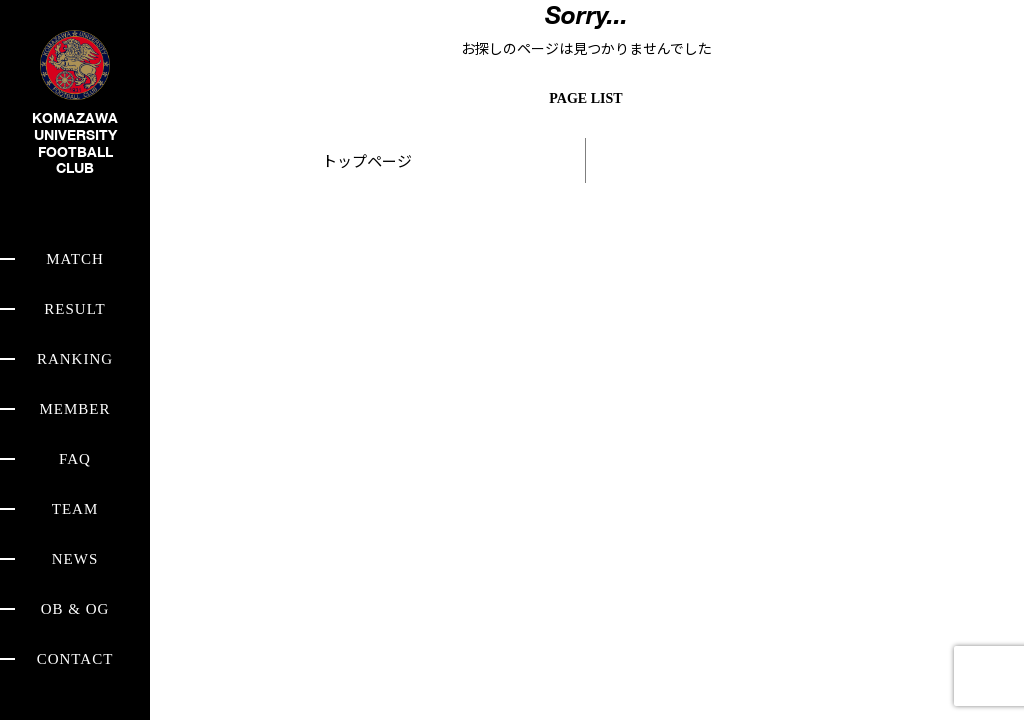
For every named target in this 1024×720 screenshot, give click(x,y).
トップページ (367, 160)
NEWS (75, 559)
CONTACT (75, 659)
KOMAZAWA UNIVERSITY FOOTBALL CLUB (75, 118)
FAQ (75, 459)
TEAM (75, 509)
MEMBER (74, 409)
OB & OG (75, 609)
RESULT (74, 309)
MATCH (75, 259)
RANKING (75, 359)
